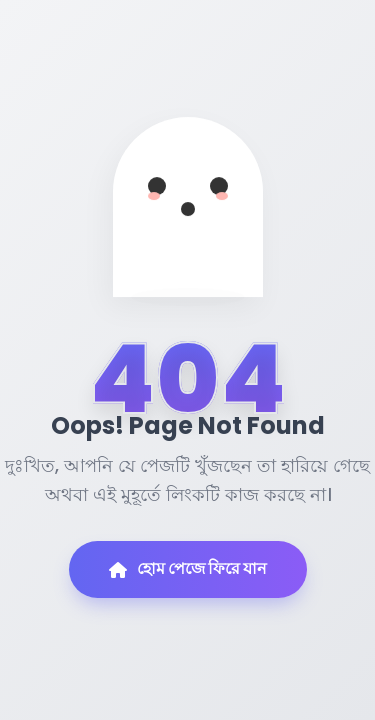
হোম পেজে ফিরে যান (188, 568)
